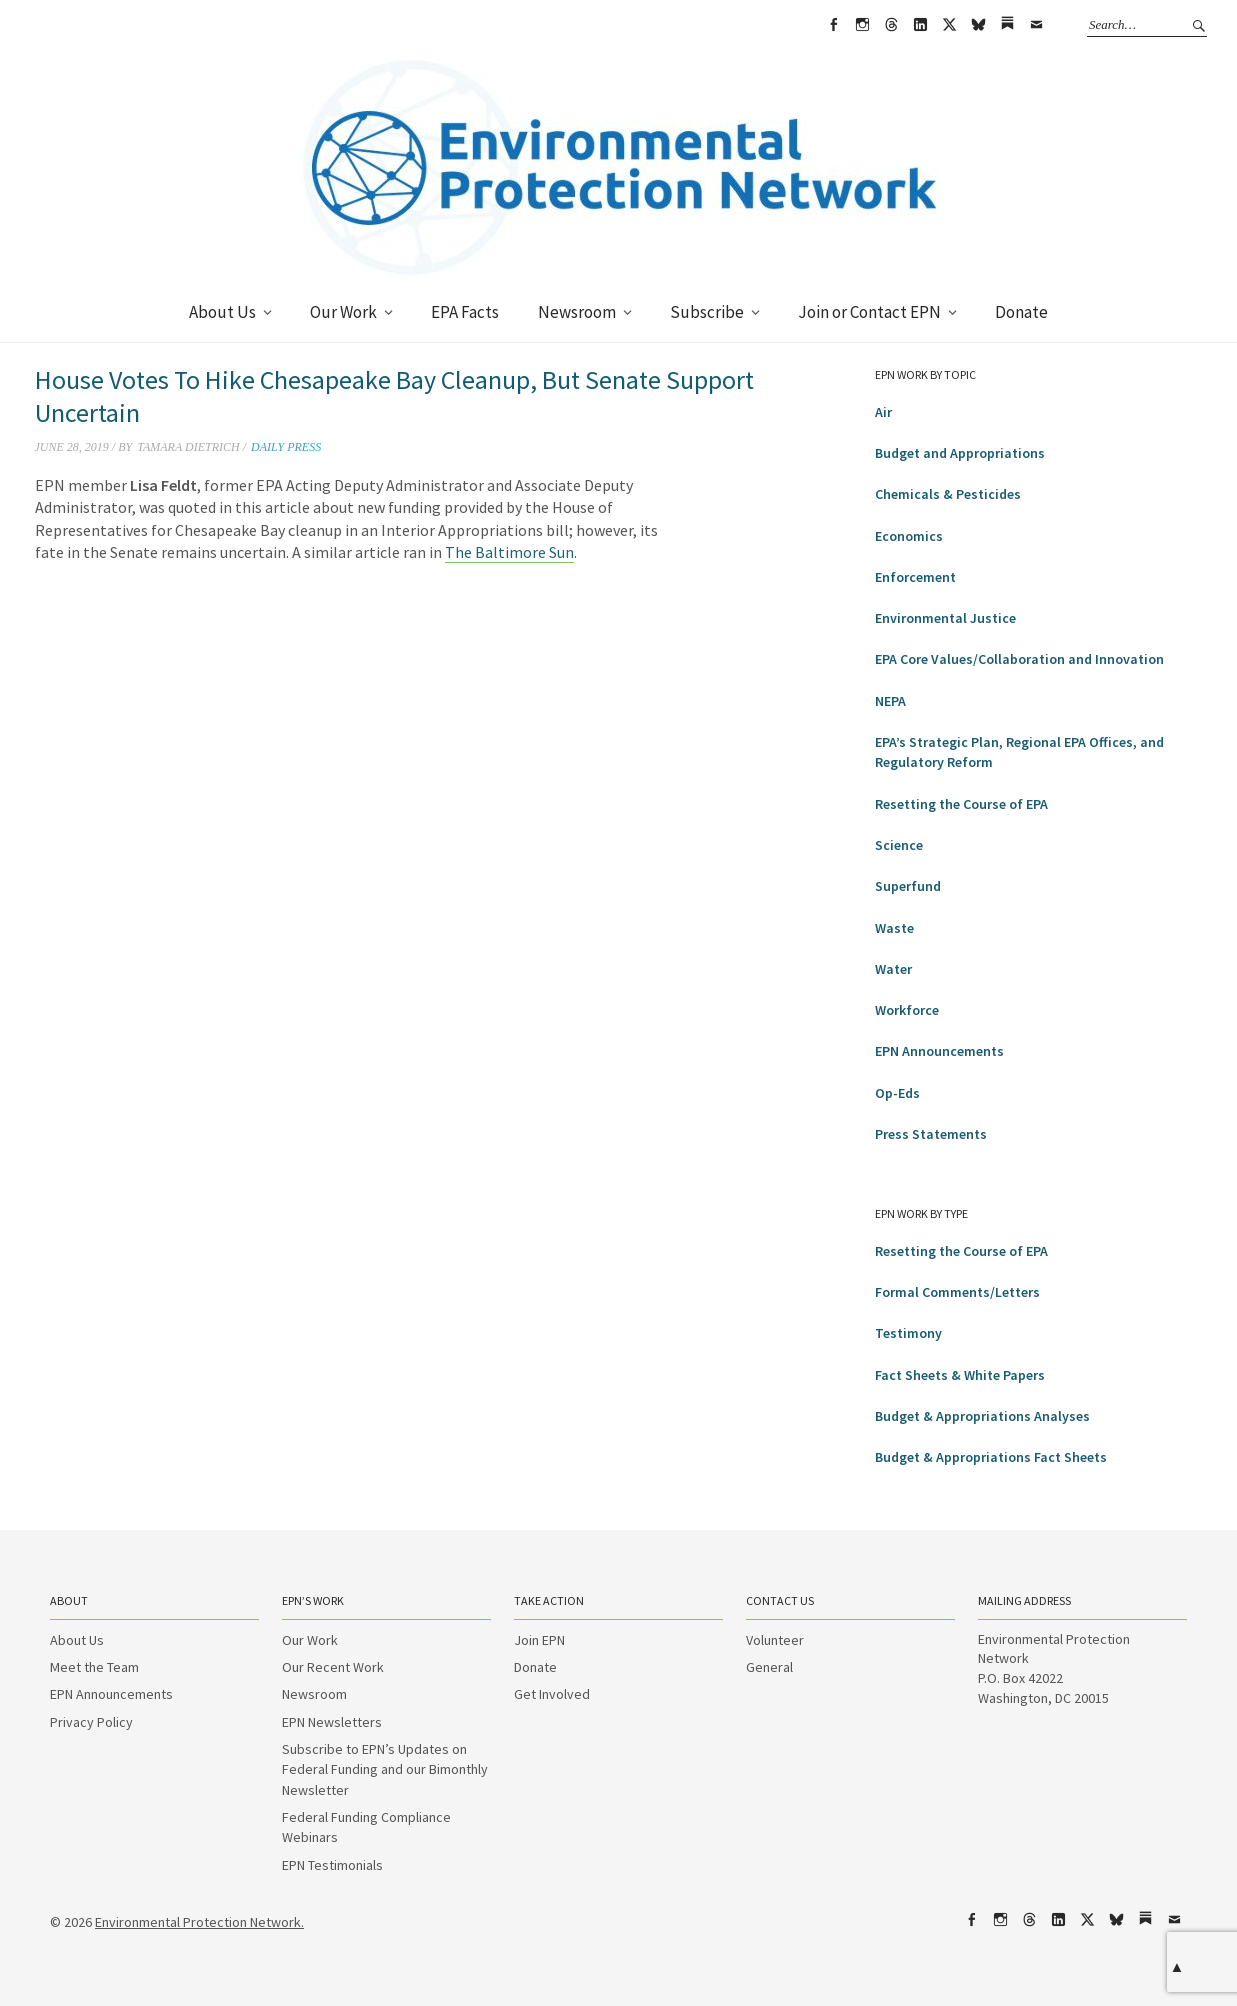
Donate (1021, 312)
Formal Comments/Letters (957, 1292)
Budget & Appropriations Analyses (982, 1416)
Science (899, 845)
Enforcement (915, 577)
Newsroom (577, 312)
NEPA (890, 701)
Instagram (862, 25)
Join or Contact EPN (869, 312)
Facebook (833, 25)
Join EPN (539, 1640)
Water (893, 969)
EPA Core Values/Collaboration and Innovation (1019, 659)
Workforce (907, 1010)
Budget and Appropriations (960, 453)
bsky (978, 25)
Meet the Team (94, 1667)
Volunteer (775, 1640)
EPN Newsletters (332, 1722)
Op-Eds (897, 1093)
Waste (894, 928)
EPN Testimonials (332, 1865)
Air (883, 412)
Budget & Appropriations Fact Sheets (991, 1457)
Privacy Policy (91, 1722)
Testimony (908, 1333)
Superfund (908, 886)
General (769, 1667)
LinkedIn (920, 25)
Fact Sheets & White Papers (960, 1375)
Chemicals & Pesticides (948, 494)
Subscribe (707, 312)
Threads (891, 25)
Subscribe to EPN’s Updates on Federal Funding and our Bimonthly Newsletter (385, 1769)
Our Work (343, 312)
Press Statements (931, 1134)
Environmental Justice (945, 618)
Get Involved (552, 1694)
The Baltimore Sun (509, 552)
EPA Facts (465, 312)
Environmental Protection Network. (199, 1922)
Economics (909, 536)
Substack (1007, 25)
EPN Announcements (939, 1051)
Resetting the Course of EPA (961, 804)
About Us (222, 312)
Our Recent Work (333, 1667)
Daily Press (286, 447)
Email (1036, 25)
